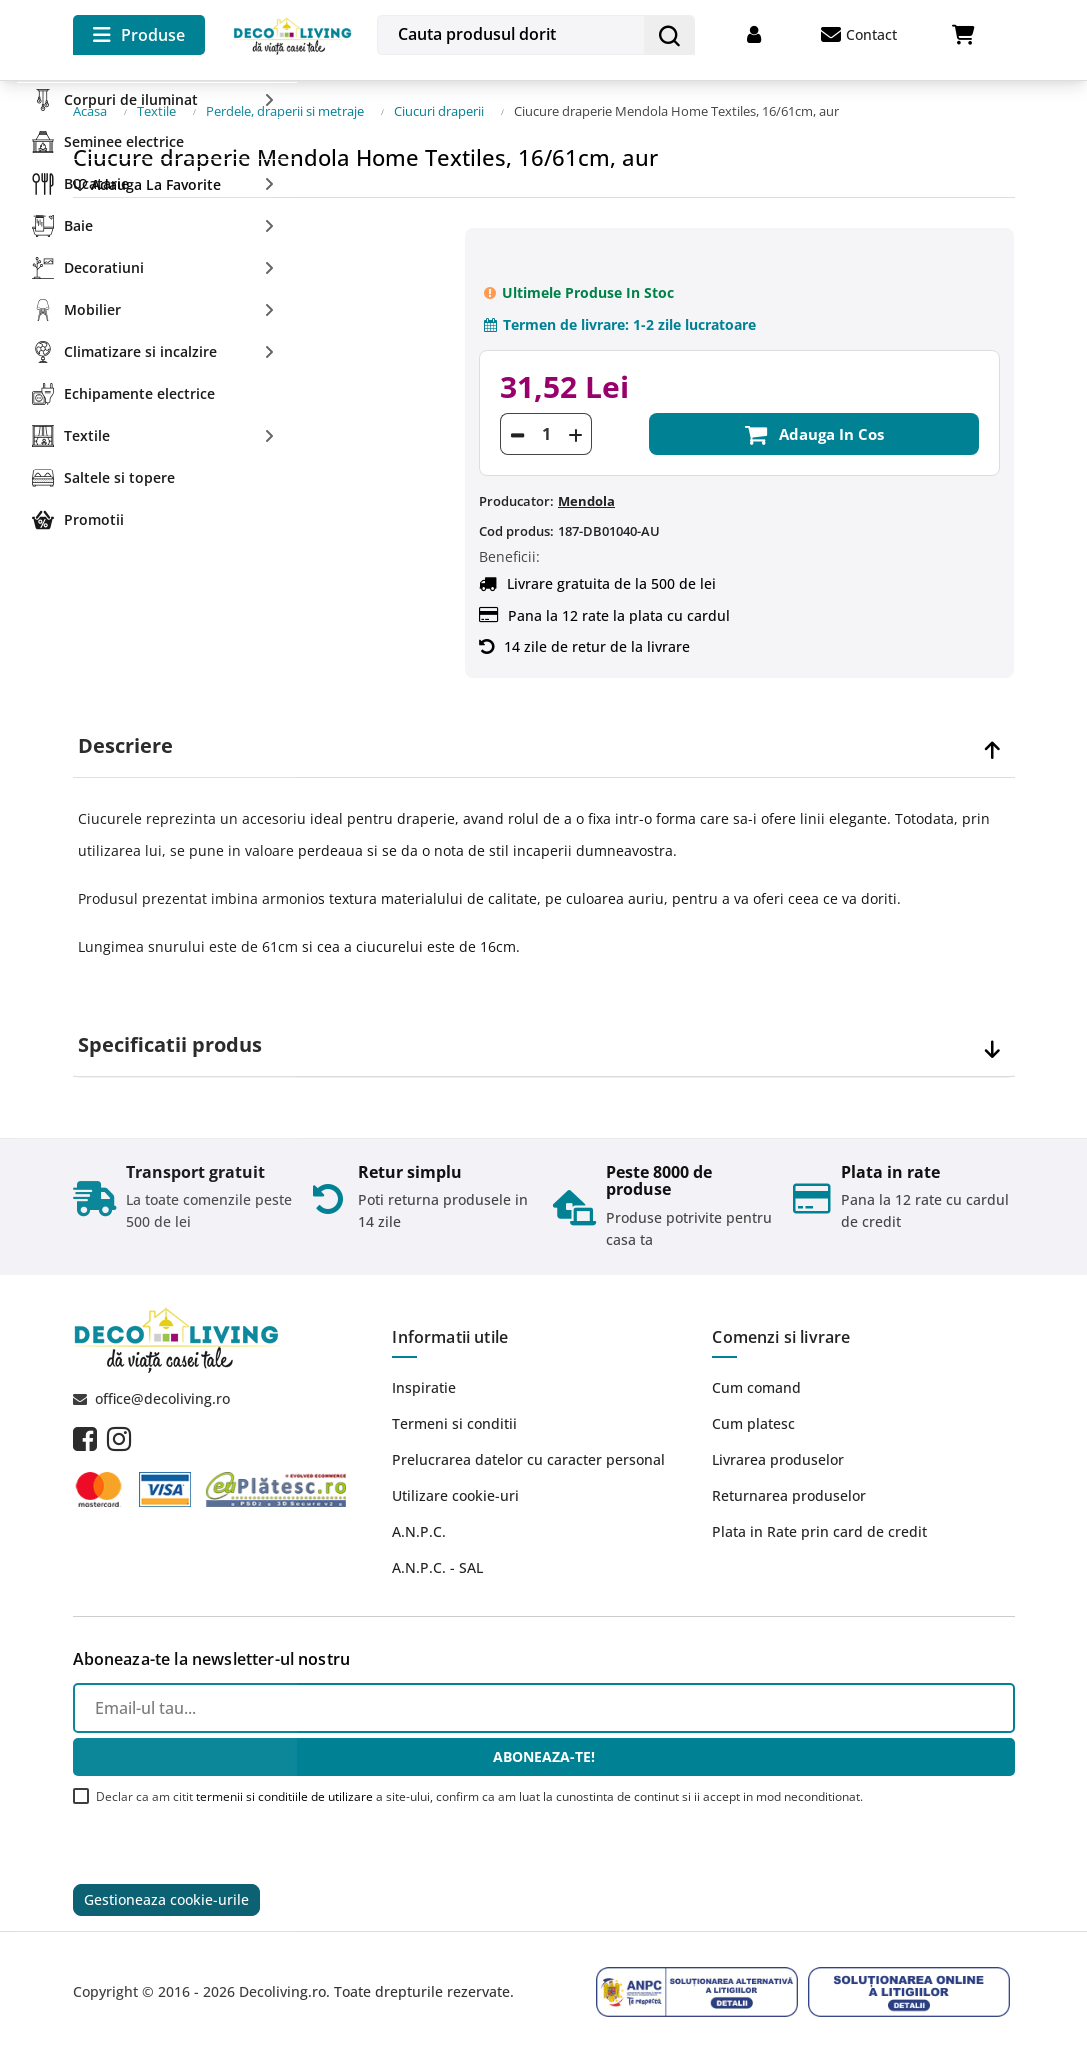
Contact (859, 35)
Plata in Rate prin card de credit (819, 1531)
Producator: (516, 501)
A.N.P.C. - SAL (437, 1567)
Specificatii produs (170, 1045)
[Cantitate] (546, 434)
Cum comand (756, 1387)
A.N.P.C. (419, 1531)
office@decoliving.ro (162, 1398)
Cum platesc (753, 1423)
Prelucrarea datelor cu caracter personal (528, 1459)
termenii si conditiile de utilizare (284, 1796)
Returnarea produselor (789, 1495)
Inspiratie (424, 1387)
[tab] (544, 746)
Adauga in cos (814, 434)
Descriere (125, 746)
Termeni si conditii (454, 1423)
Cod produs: (516, 531)
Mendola (586, 501)
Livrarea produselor (778, 1459)
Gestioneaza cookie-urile (166, 1899)
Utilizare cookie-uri (455, 1495)
